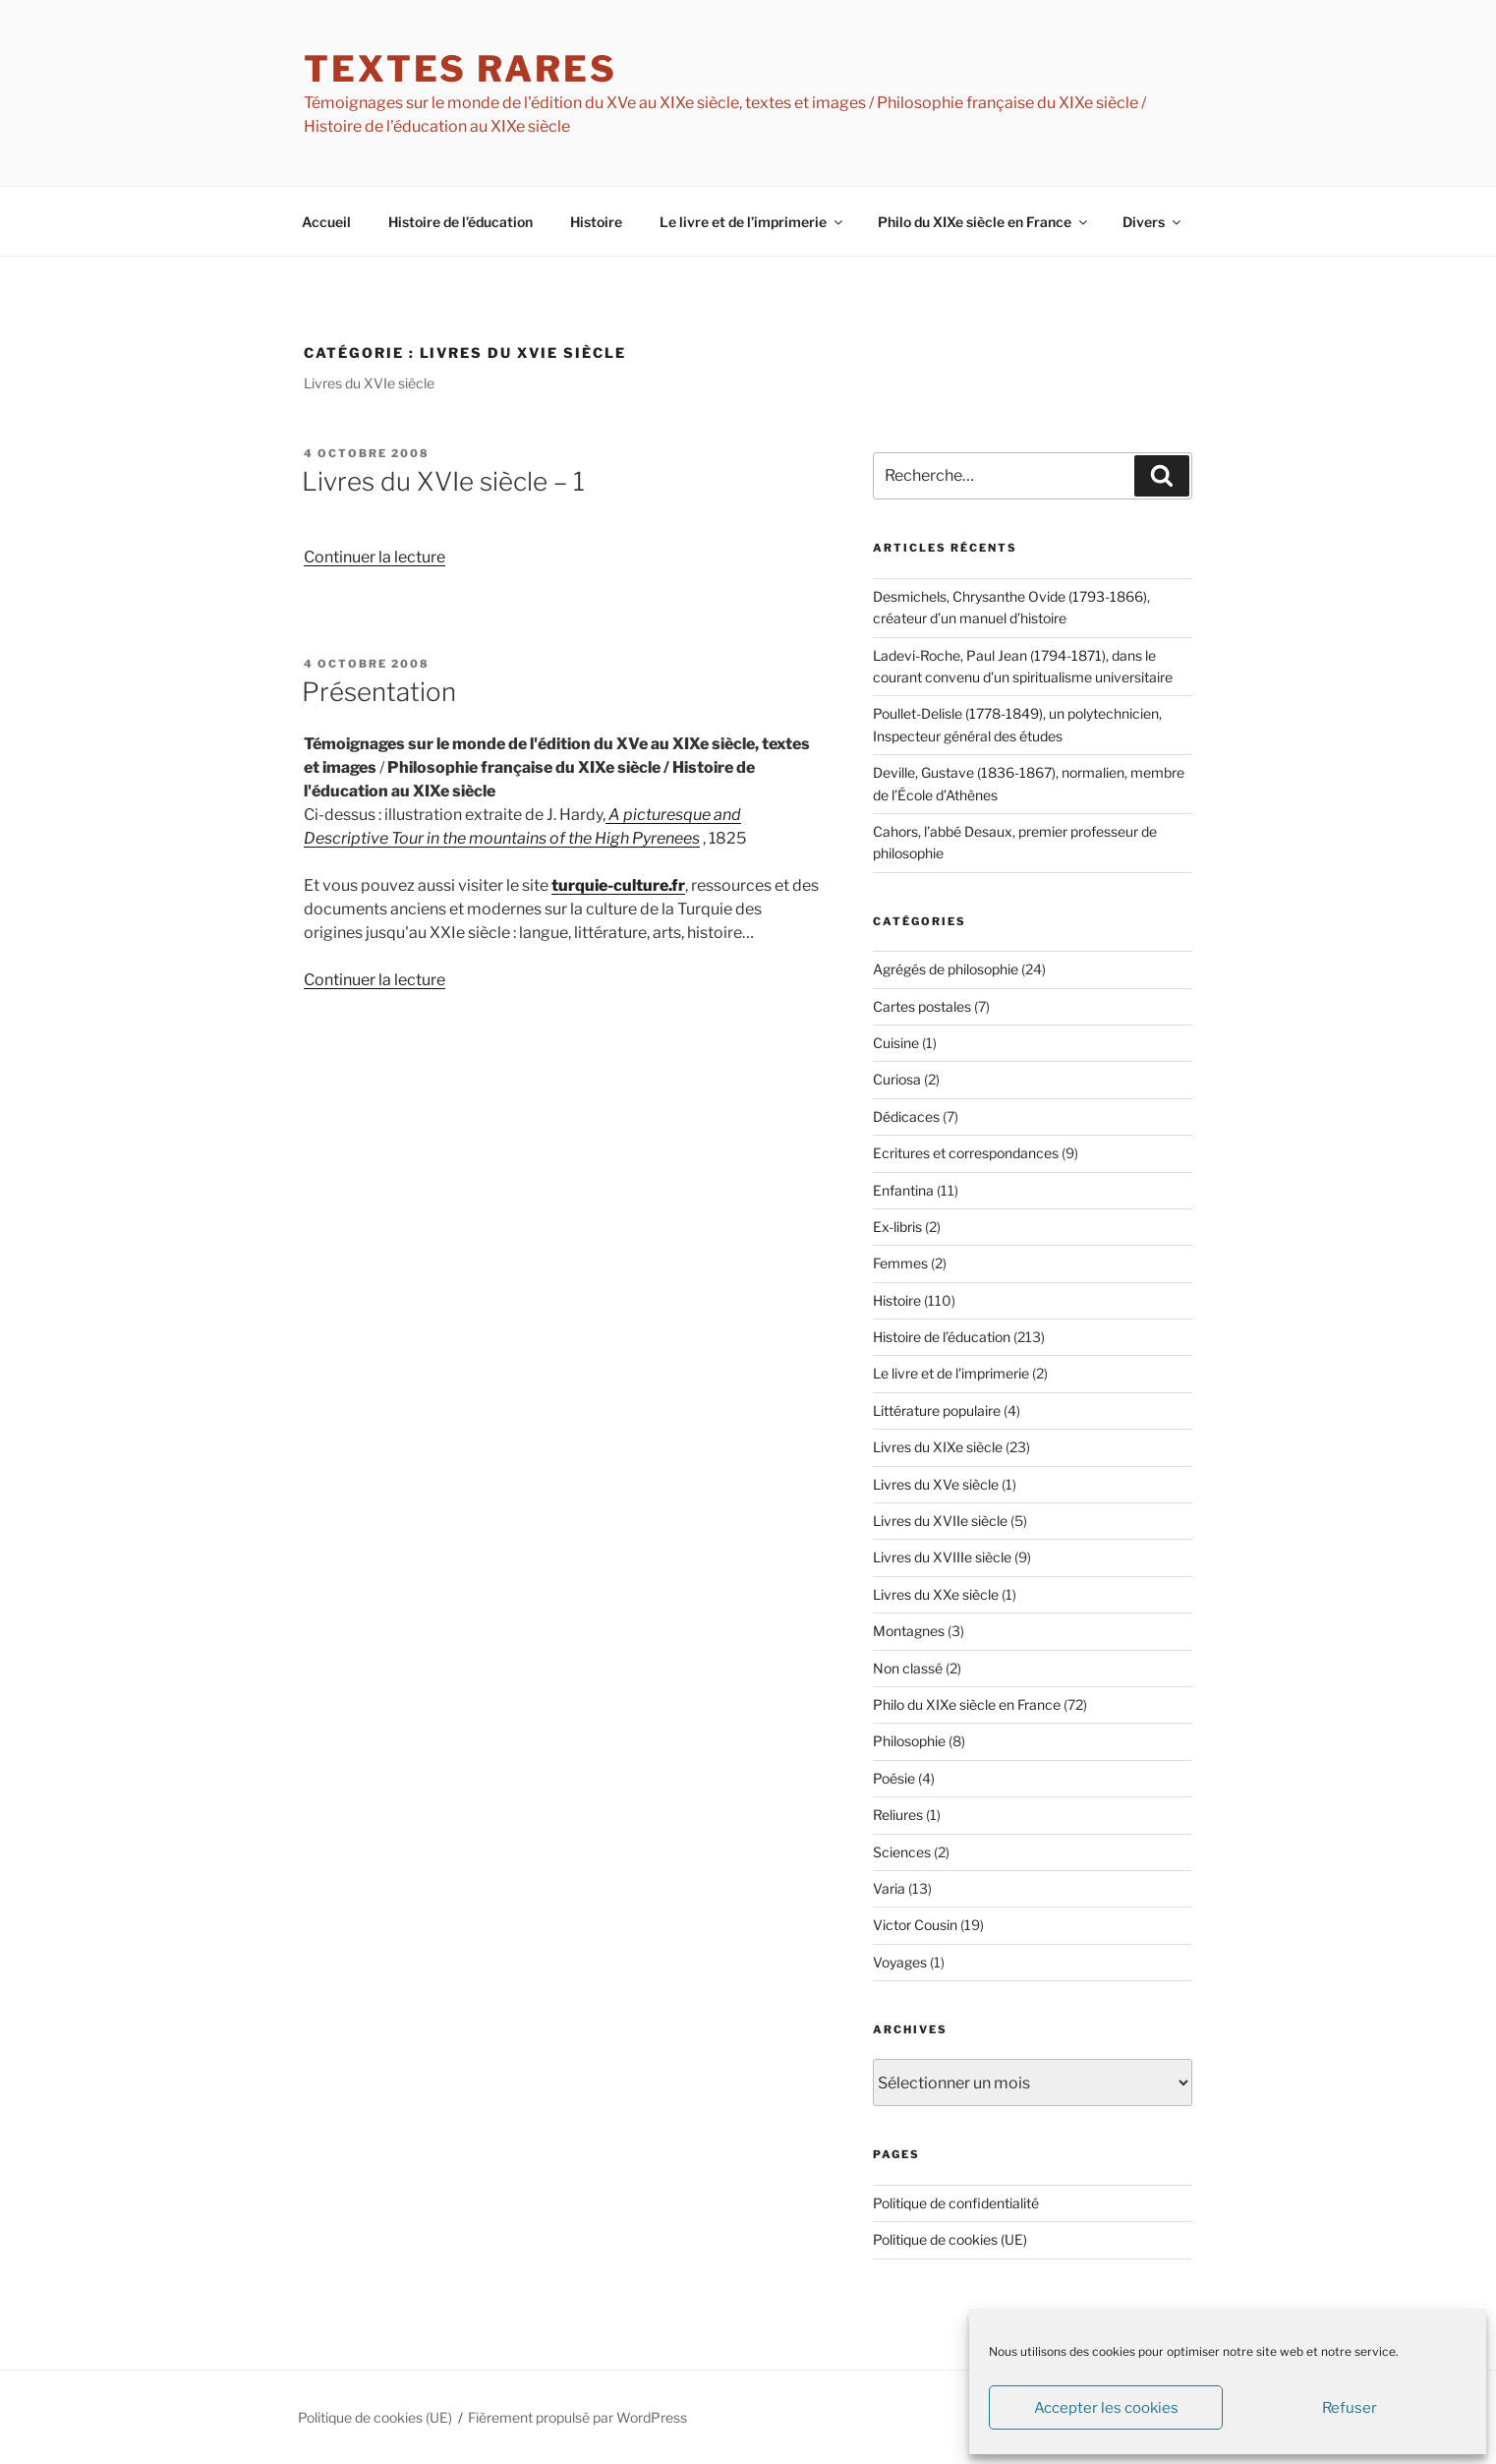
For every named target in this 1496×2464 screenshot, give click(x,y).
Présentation (379, 691)
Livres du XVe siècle (936, 1484)
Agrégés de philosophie (945, 969)
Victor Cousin (915, 1924)
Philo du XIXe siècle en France (984, 221)
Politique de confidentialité (956, 2203)
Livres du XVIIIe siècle (942, 1557)
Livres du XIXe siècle (938, 1446)
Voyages (900, 1962)
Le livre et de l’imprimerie (752, 221)
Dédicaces (906, 1116)
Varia (889, 1888)
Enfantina (903, 1190)
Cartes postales (922, 1006)
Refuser (1349, 2408)
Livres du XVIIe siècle (940, 1520)
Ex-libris (897, 1226)
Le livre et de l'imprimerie (951, 1373)
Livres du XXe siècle (936, 1594)
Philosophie (909, 1740)
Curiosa (897, 1079)
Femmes (900, 1263)
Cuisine (896, 1042)
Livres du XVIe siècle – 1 (443, 481)
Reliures (898, 1814)
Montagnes (909, 1630)
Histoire (596, 221)
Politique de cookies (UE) (950, 2239)
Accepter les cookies (1106, 2408)
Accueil (326, 221)
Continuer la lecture (374, 557)
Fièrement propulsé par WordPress (577, 2417)
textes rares (460, 68)
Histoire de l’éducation (460, 221)
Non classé (908, 1668)
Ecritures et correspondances (966, 1152)
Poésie (894, 1778)
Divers (1152, 221)
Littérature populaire (937, 1410)
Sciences (902, 1852)
